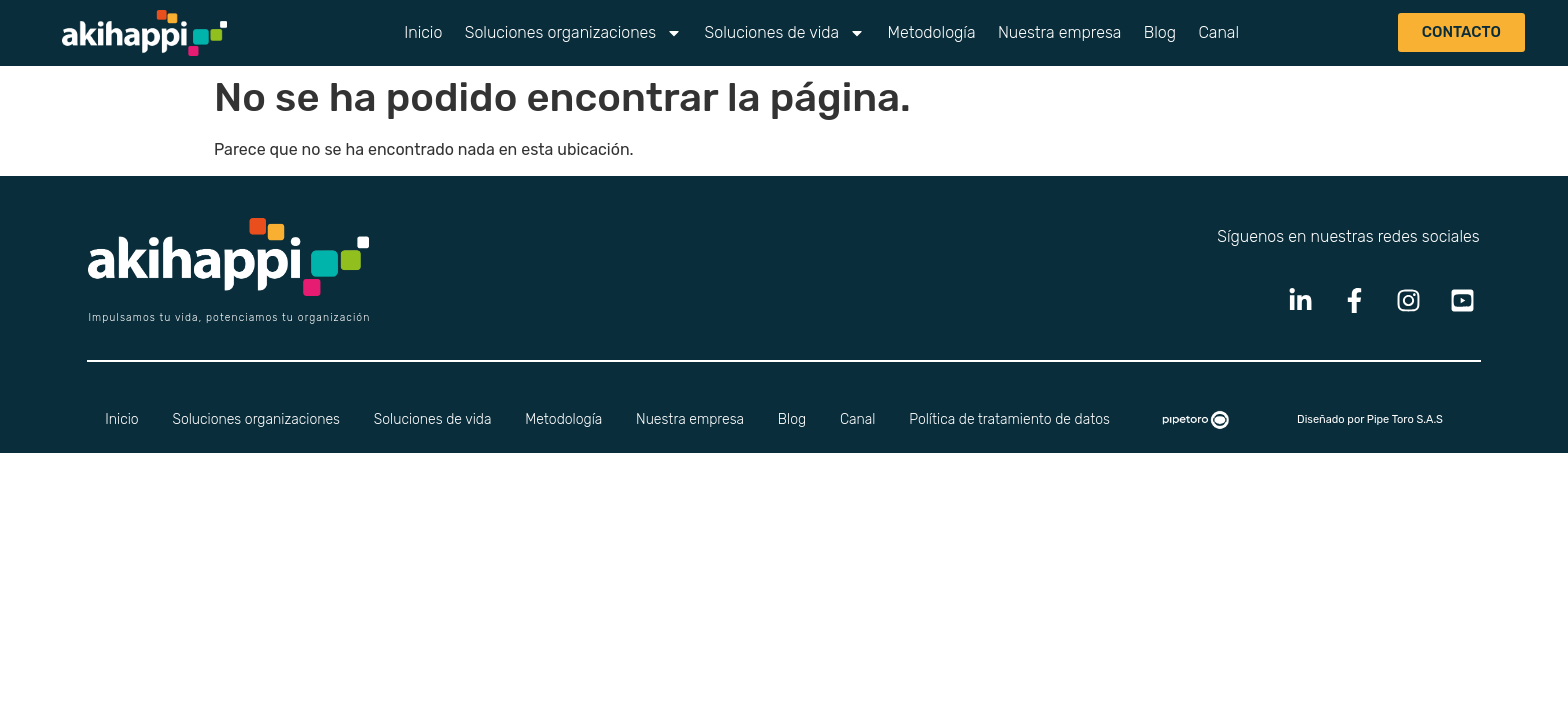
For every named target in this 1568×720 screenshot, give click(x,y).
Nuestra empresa (1059, 32)
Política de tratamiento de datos (1009, 419)
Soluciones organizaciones (574, 33)
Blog (1160, 32)
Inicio (423, 32)
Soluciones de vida (785, 33)
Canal (1218, 32)
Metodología (932, 32)
